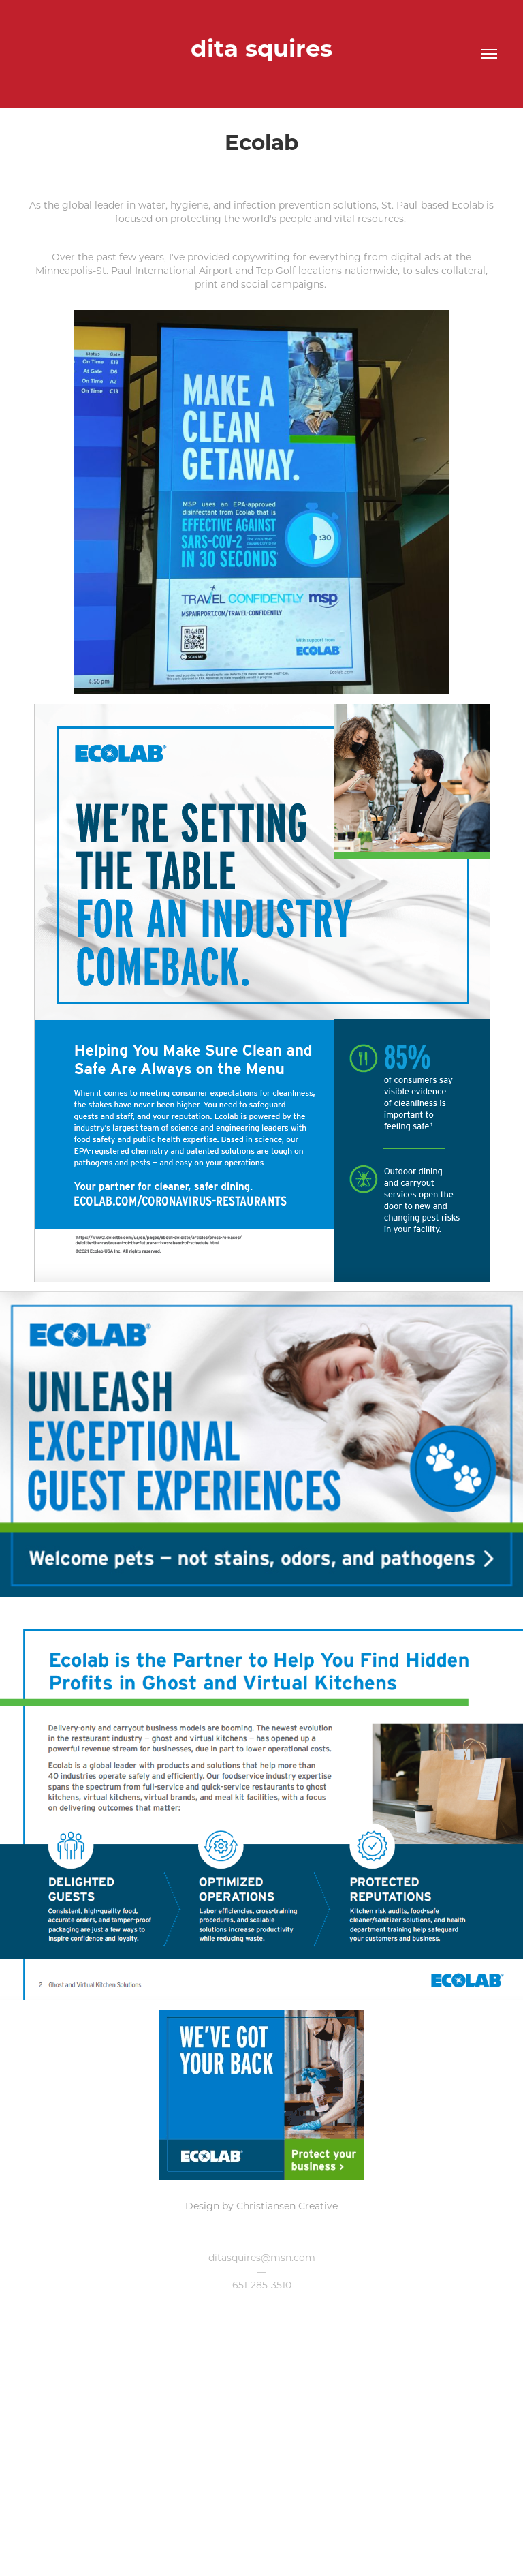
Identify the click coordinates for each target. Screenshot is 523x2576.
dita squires (261, 47)
